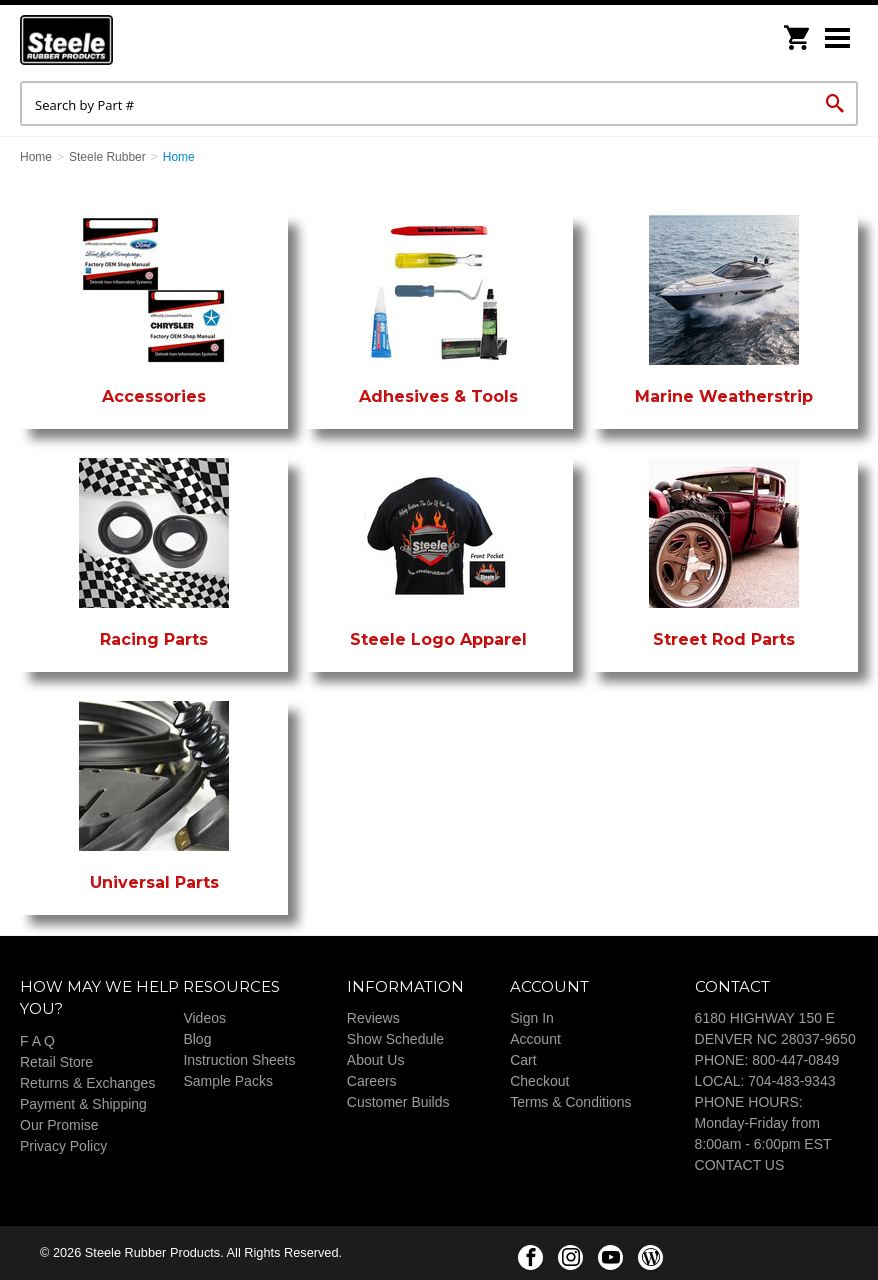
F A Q (37, 1041)
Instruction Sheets (239, 1060)
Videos (204, 1018)
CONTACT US (740, 1165)
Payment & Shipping (83, 1104)
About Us (376, 1060)
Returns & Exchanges (87, 1083)
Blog (197, 1039)
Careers (372, 1081)
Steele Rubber (120, 40)
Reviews (373, 1018)
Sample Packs (227, 1081)
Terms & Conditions (570, 1102)
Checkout (539, 1081)
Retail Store (56, 1062)
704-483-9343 (791, 1081)
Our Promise (59, 1125)
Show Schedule (395, 1039)
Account (535, 1039)
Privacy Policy (63, 1146)
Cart (523, 1060)
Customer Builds (398, 1102)
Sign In (532, 1018)
